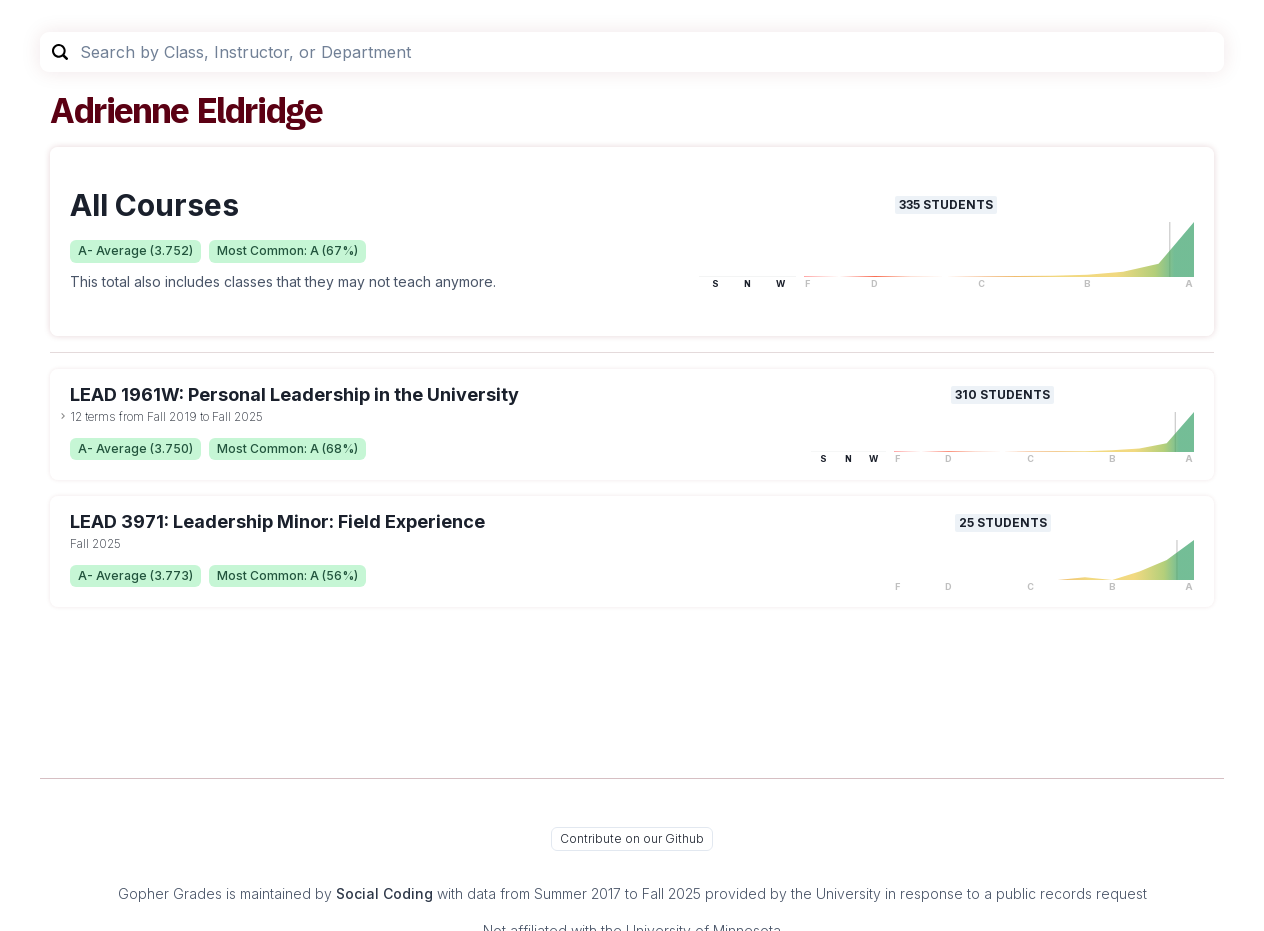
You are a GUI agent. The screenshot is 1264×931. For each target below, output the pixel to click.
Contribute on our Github (632, 838)
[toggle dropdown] (63, 416)
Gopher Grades (170, 893)
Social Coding (384, 893)
